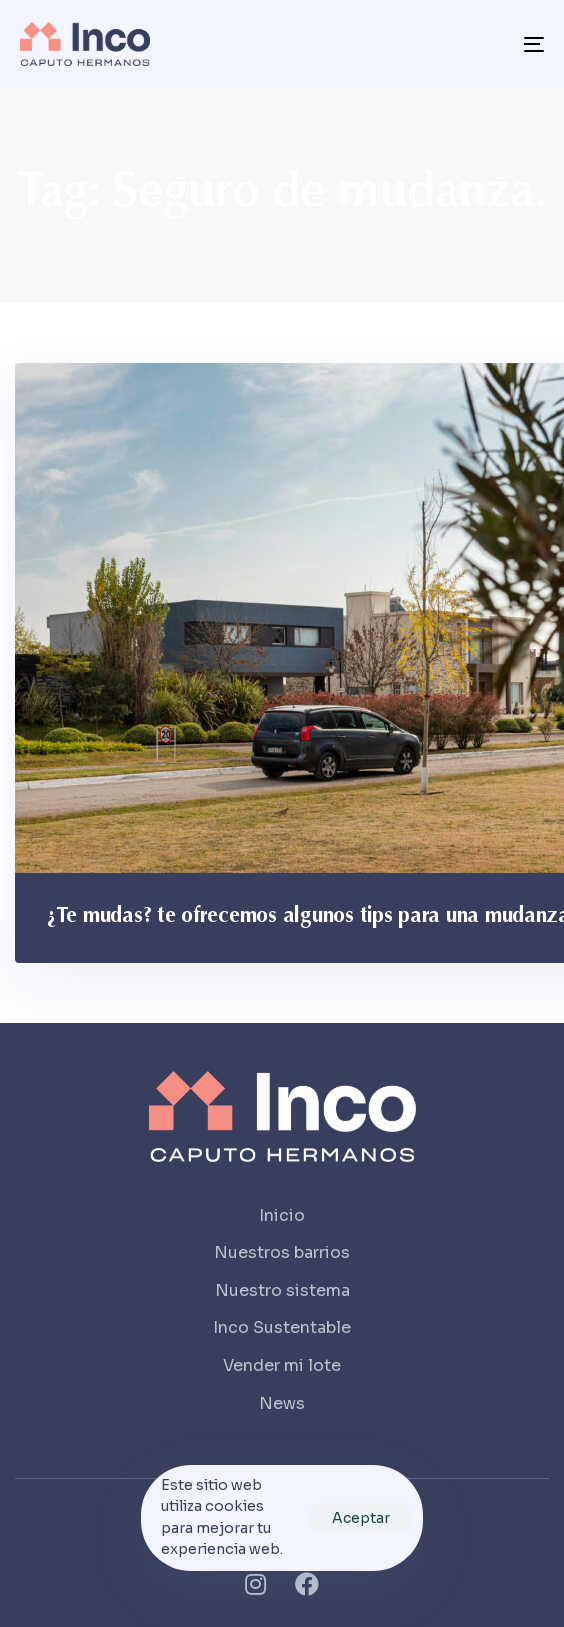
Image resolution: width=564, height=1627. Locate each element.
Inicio (282, 1215)
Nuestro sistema (282, 1290)
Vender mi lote (282, 1365)
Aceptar (361, 1518)
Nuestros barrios (282, 1252)
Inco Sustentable (282, 1327)
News (282, 1403)
